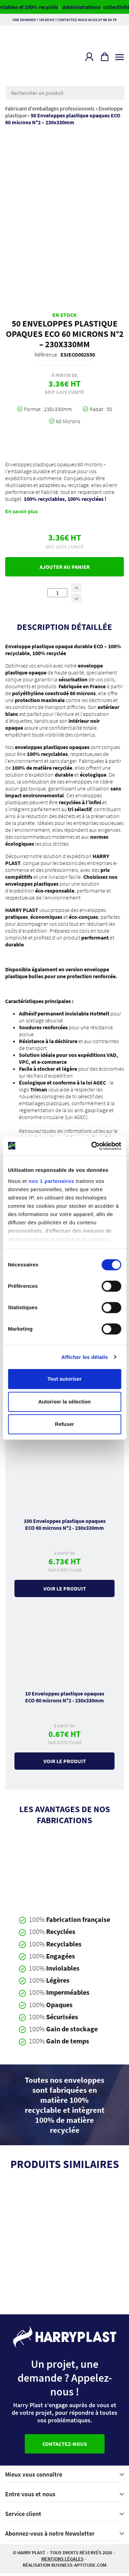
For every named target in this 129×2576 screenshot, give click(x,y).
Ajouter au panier (65, 569)
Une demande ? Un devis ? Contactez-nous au (64, 19)
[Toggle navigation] (119, 56)
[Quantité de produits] (57, 595)
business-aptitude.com (78, 2568)
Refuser (64, 1424)
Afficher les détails (84, 1357)
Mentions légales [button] (62, 2561)
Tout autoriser (64, 1379)
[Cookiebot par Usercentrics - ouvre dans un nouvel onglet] (92, 1145)
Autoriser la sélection (64, 1401)
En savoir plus (21, 513)
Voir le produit (64, 1591)
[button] (89, 56)
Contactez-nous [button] (64, 2446)
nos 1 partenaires (51, 1181)
